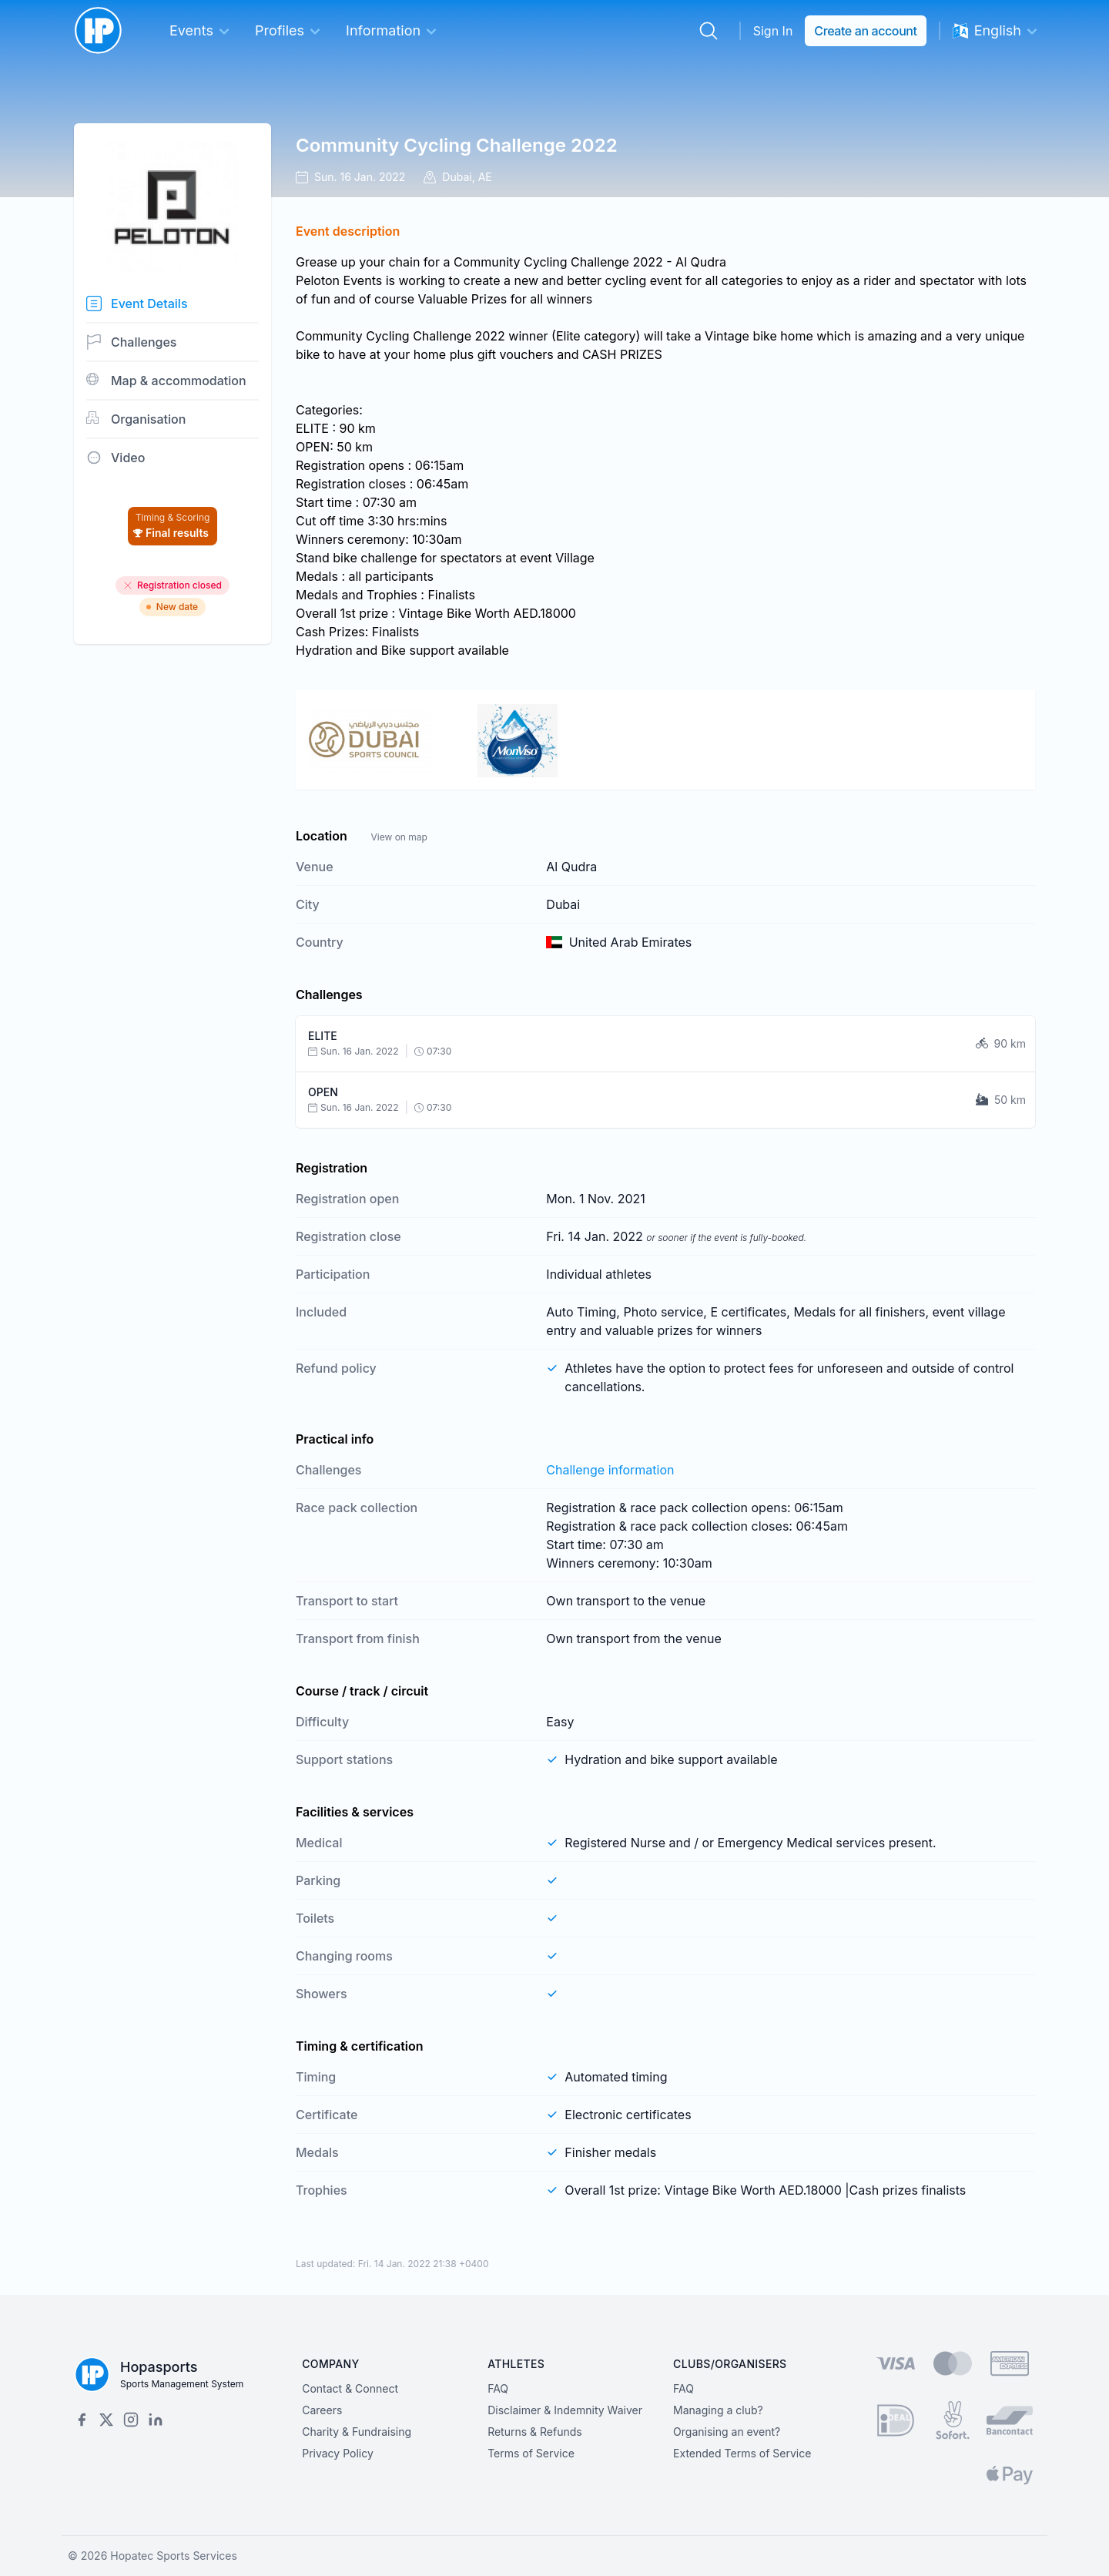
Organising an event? (726, 2431)
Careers (322, 2410)
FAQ (497, 2388)
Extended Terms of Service (742, 2453)
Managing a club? (718, 2410)
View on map (398, 837)
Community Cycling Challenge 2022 (457, 145)
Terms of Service (531, 2453)
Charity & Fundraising (356, 2431)
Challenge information (610, 1470)
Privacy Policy (338, 2453)
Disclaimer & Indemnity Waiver (564, 2410)
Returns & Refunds (534, 2431)
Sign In (773, 31)
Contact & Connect (350, 2388)
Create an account (865, 31)
